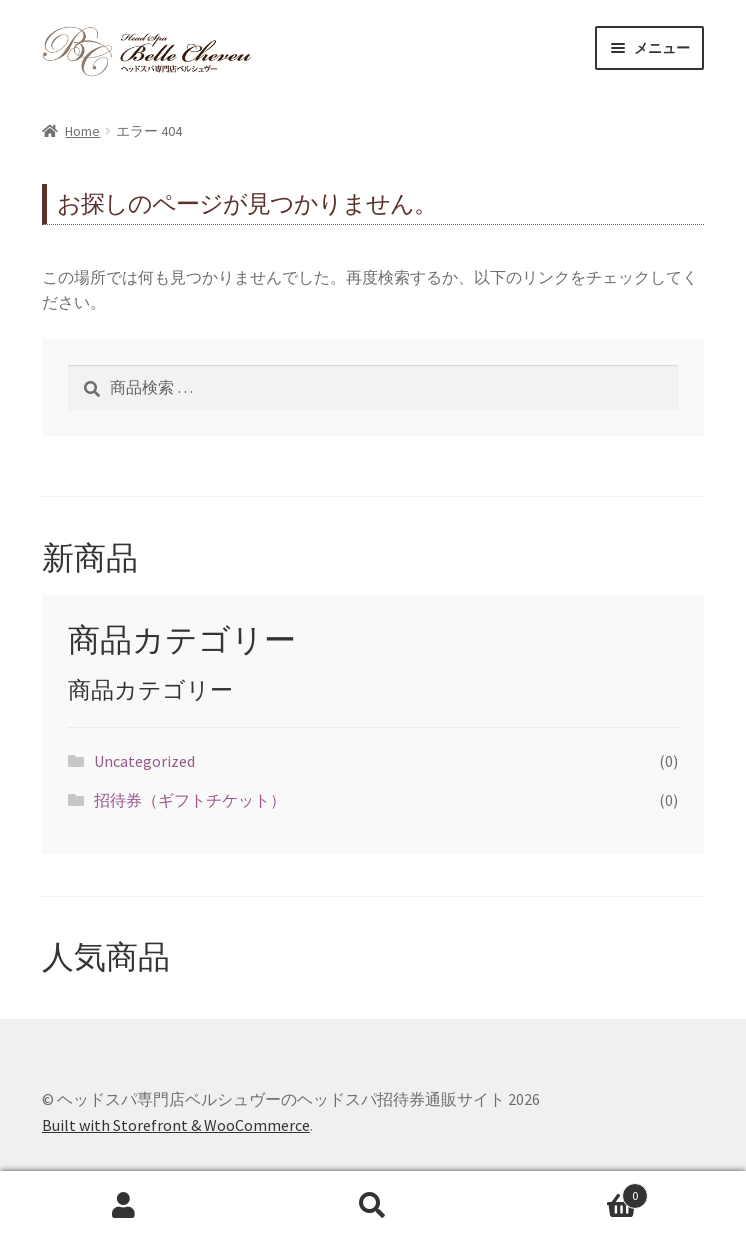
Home (82, 131)
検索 (373, 1206)
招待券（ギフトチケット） (190, 800)
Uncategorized (144, 761)
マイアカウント (124, 1206)
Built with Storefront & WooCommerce (176, 1125)
